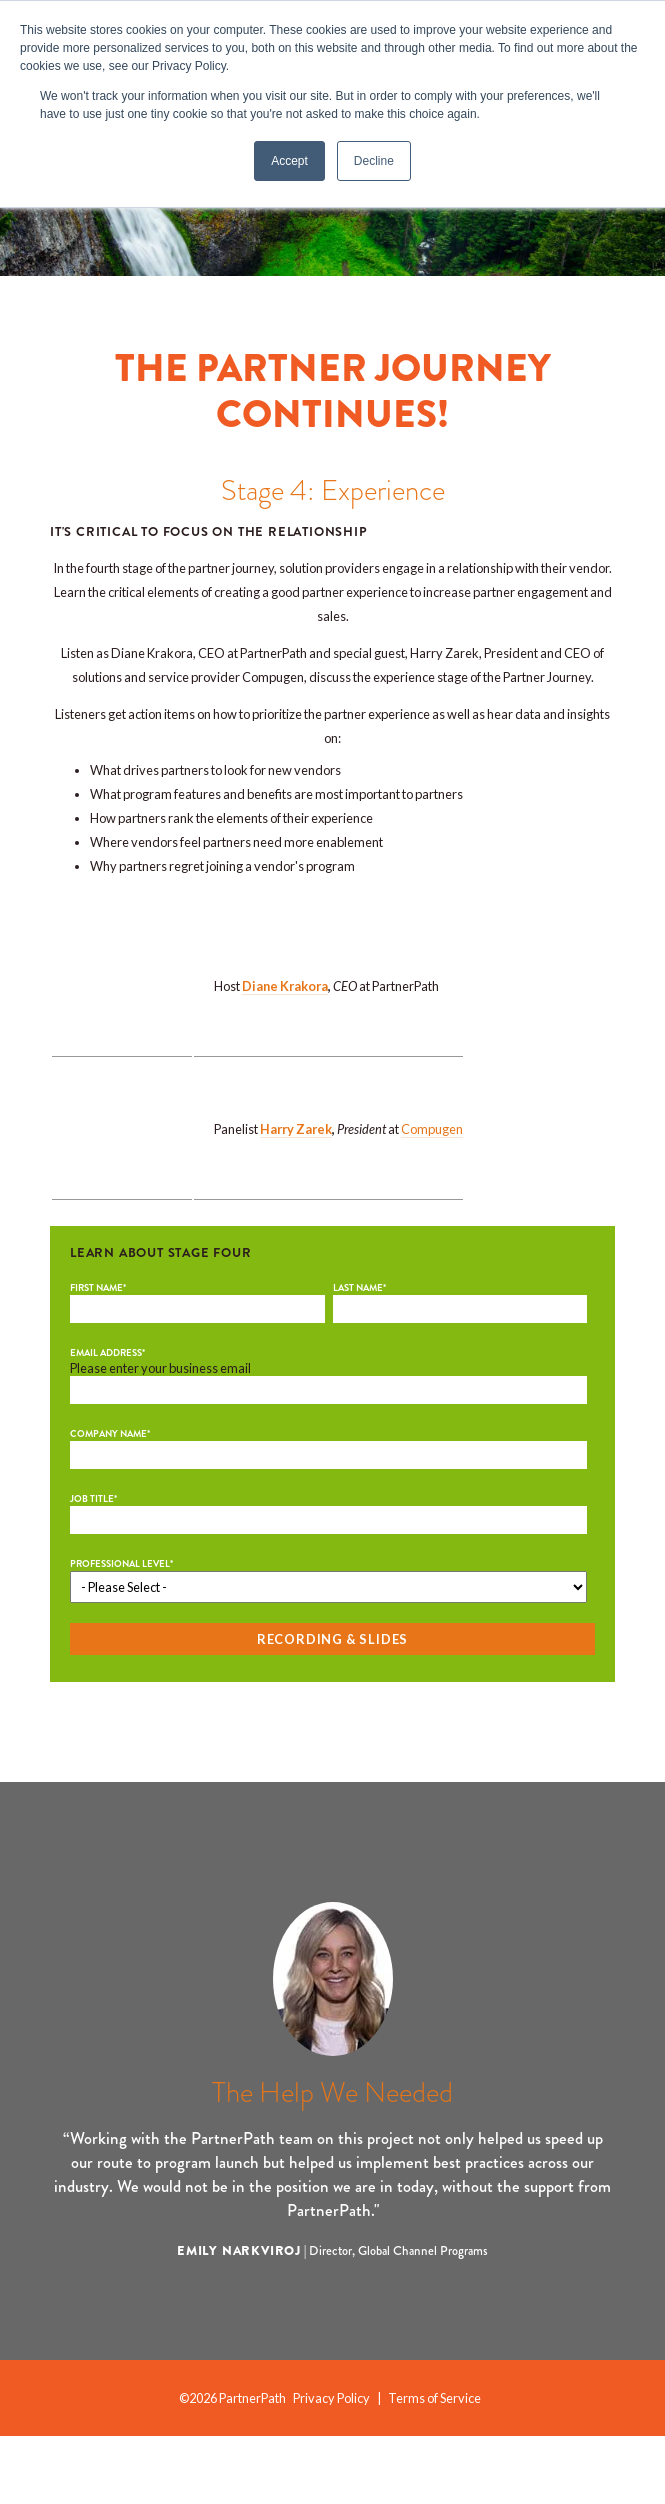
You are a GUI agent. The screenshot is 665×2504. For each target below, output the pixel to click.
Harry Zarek (296, 1179)
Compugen (432, 1179)
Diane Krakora (285, 1002)
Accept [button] (289, 161)
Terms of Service (434, 2465)
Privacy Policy (331, 2465)
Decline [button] (374, 161)
